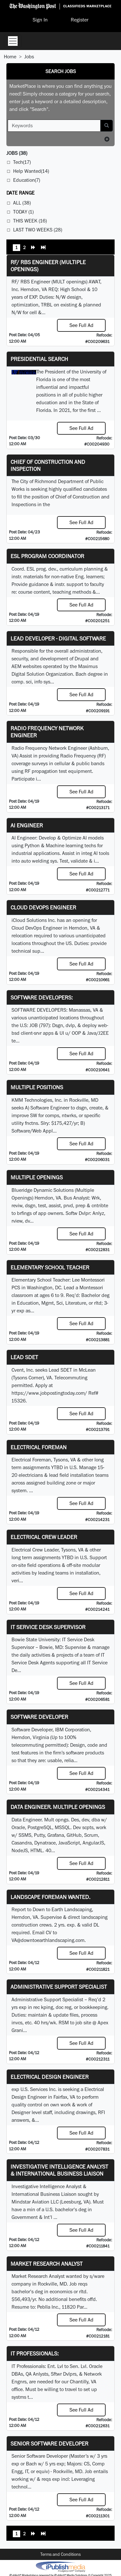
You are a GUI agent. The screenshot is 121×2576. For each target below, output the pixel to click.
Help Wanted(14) (31, 171)
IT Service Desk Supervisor (48, 1627)
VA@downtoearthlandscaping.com (48, 1940)
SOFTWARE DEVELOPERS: (42, 997)
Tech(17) (22, 162)
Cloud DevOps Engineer (43, 907)
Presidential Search (39, 358)
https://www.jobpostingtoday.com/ (49, 1393)
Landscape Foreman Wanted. (50, 1897)
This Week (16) (30, 221)
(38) (16, 153)
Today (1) (23, 212)
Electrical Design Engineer (50, 2076)
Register (79, 20)
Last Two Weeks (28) (37, 230)
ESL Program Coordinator (47, 556)
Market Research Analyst (47, 2263)
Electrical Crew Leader (44, 1537)
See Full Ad (81, 325)
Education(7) (26, 180)
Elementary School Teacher (50, 1267)
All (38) (22, 203)
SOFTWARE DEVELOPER (39, 1716)
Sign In (40, 20)
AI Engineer (27, 825)
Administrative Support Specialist (59, 1986)
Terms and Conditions (60, 2554)
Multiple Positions (37, 1087)
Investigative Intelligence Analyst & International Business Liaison (59, 2170)
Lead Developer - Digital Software (58, 638)
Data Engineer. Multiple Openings (58, 1806)
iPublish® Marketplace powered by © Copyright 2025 (60, 2566)
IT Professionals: (35, 2353)
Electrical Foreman (39, 1447)
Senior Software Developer (49, 2443)
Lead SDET (24, 1357)
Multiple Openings (37, 1177)
